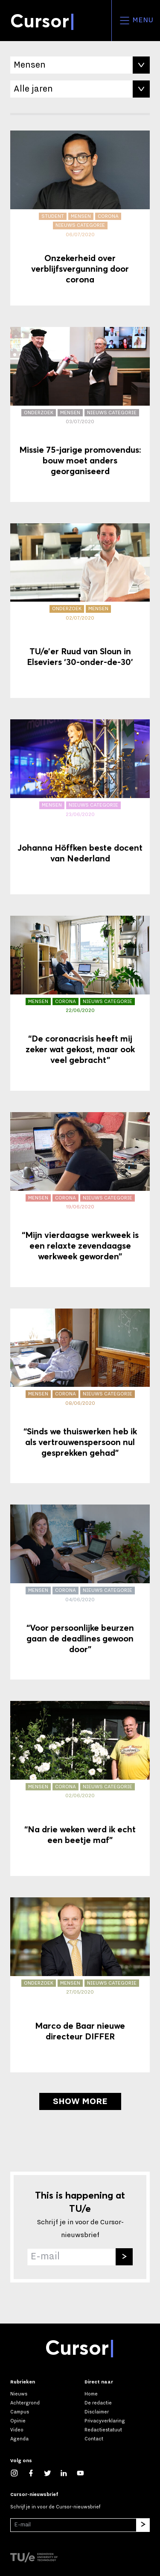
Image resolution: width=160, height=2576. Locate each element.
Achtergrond (25, 2403)
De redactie (98, 2403)
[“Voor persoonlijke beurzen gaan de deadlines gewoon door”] (80, 1592)
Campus (19, 2412)
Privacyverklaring (104, 2421)
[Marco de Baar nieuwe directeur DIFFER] (80, 1984)
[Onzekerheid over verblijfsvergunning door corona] (80, 218)
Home (91, 2394)
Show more (80, 2101)
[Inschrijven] (124, 2256)
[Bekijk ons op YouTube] (84, 2472)
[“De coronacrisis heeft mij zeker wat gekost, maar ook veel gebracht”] (80, 1003)
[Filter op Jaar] (80, 89)
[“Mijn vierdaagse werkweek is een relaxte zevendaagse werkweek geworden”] (80, 1199)
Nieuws (18, 2394)
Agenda (19, 2439)
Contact (93, 2439)
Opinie (18, 2421)
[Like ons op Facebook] (35, 2472)
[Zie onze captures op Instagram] (18, 2472)
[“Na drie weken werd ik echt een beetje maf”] (80, 1788)
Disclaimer (96, 2412)
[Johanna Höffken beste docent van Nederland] (80, 806)
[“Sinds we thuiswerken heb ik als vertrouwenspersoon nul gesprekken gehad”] (80, 1396)
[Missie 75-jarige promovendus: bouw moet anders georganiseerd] (80, 414)
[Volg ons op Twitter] (52, 2472)
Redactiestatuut (103, 2430)
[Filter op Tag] (80, 65)
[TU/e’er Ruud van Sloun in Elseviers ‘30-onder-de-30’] (80, 610)
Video (16, 2430)
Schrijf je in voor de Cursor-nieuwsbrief (55, 2507)
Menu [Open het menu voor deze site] (136, 21)
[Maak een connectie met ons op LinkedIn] (68, 2472)
